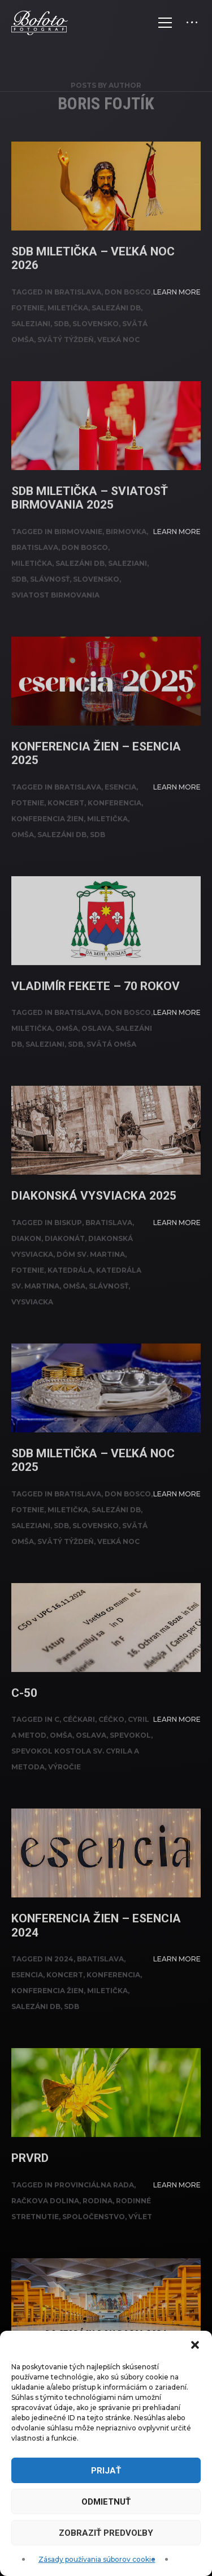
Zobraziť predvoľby (106, 2533)
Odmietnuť (106, 2502)
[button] (195, 2345)
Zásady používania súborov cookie (96, 2559)
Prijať (106, 2471)
